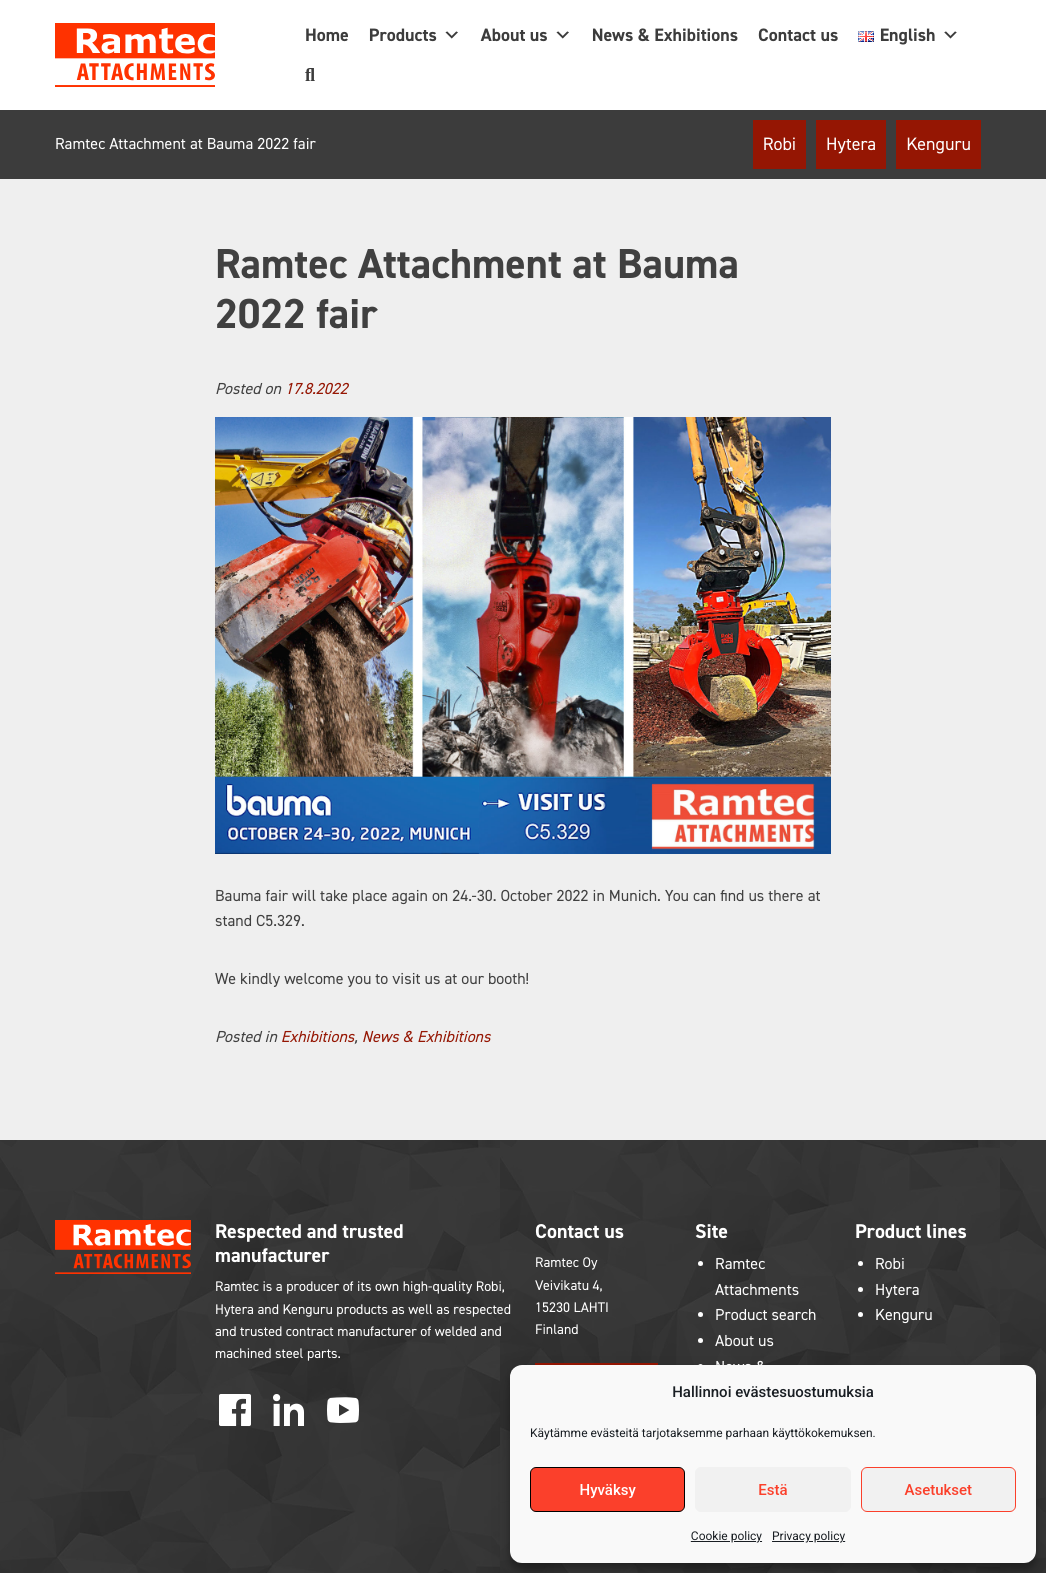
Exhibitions (317, 1037)
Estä (772, 1490)
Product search (766, 1315)
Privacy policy (808, 1536)
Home (327, 35)
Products (415, 35)
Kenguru (938, 144)
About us (526, 35)
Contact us (798, 35)
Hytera (851, 144)
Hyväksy (608, 1490)
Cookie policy (726, 1536)
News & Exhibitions (665, 35)
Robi (779, 144)
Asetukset (939, 1490)
